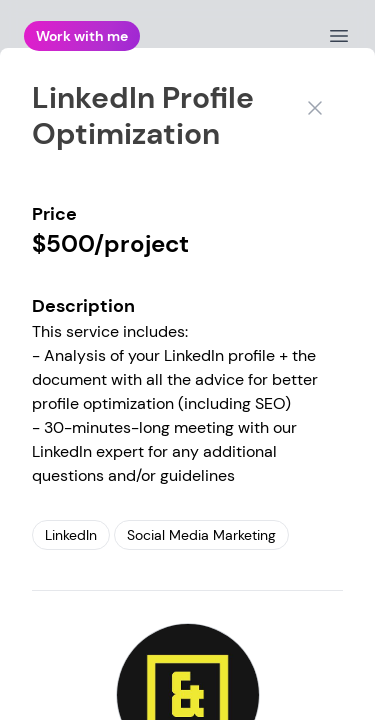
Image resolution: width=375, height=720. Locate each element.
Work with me (82, 36)
